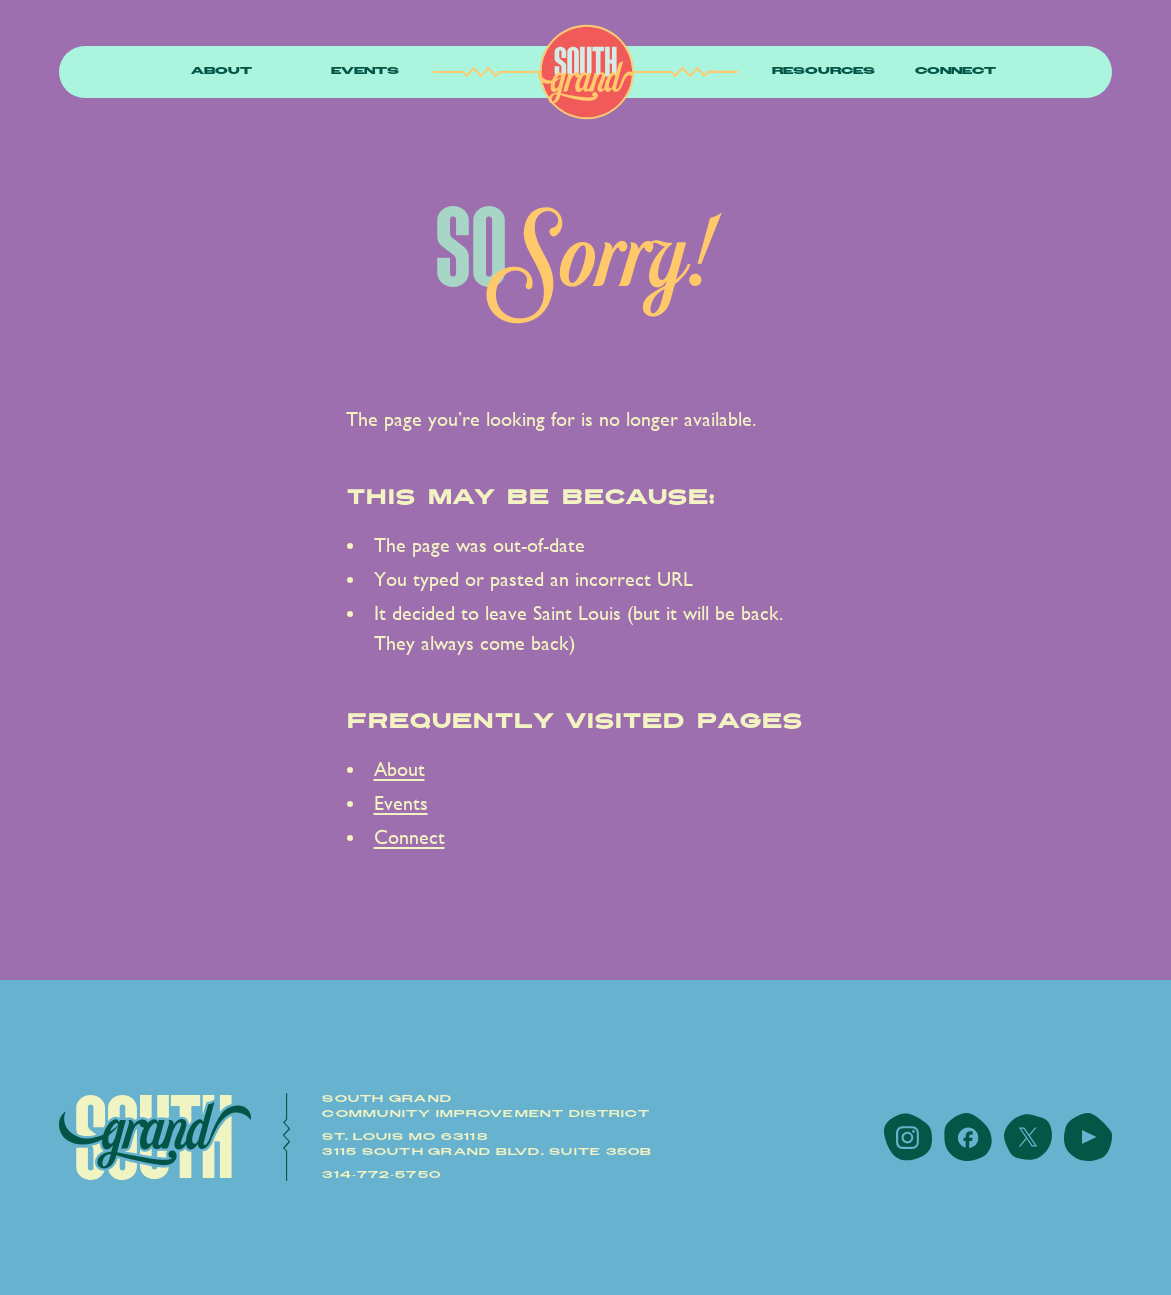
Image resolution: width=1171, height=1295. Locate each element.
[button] (221, 72)
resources (823, 71)
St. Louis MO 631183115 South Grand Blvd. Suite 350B (487, 1144)
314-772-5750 (381, 1175)
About (221, 71)
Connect (955, 71)
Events (365, 71)
